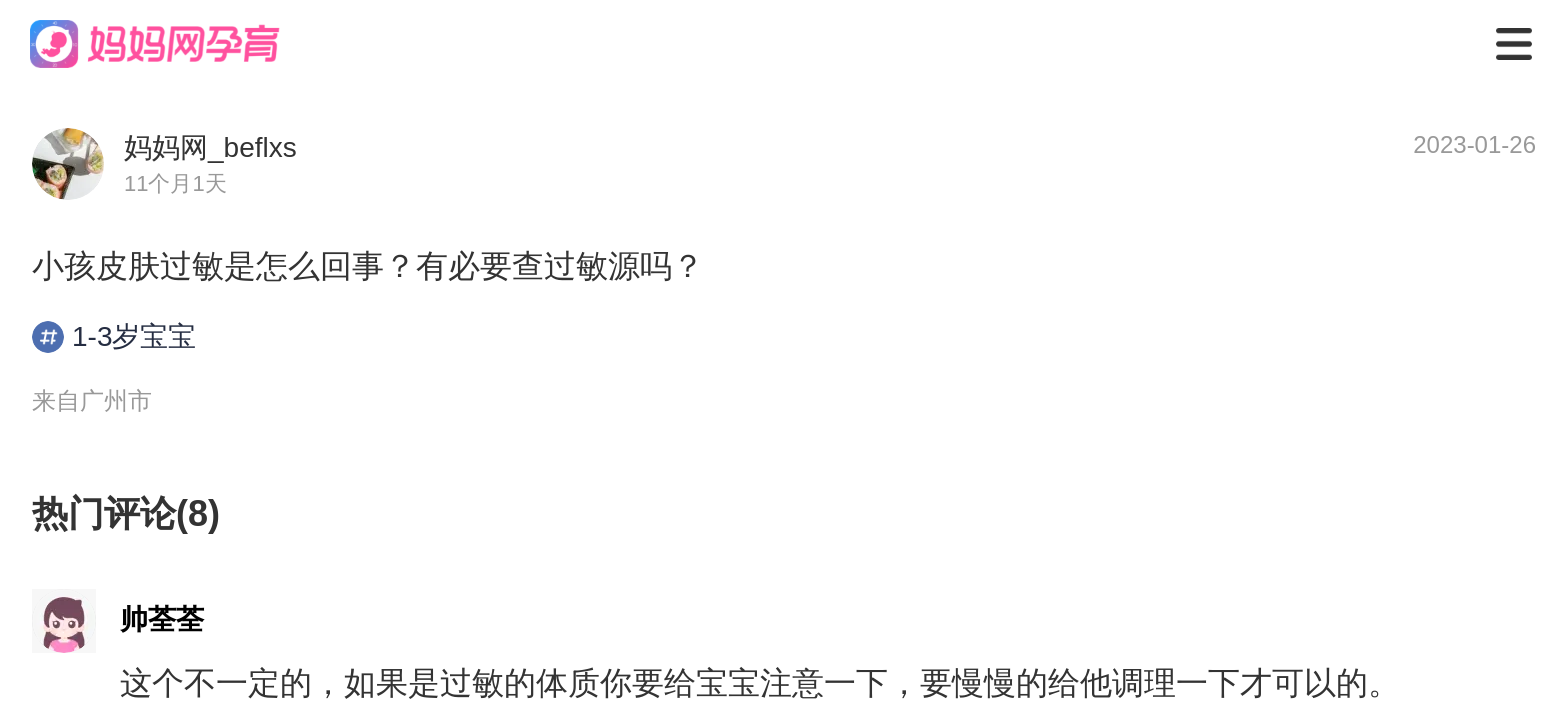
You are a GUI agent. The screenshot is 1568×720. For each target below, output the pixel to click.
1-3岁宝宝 (114, 337)
